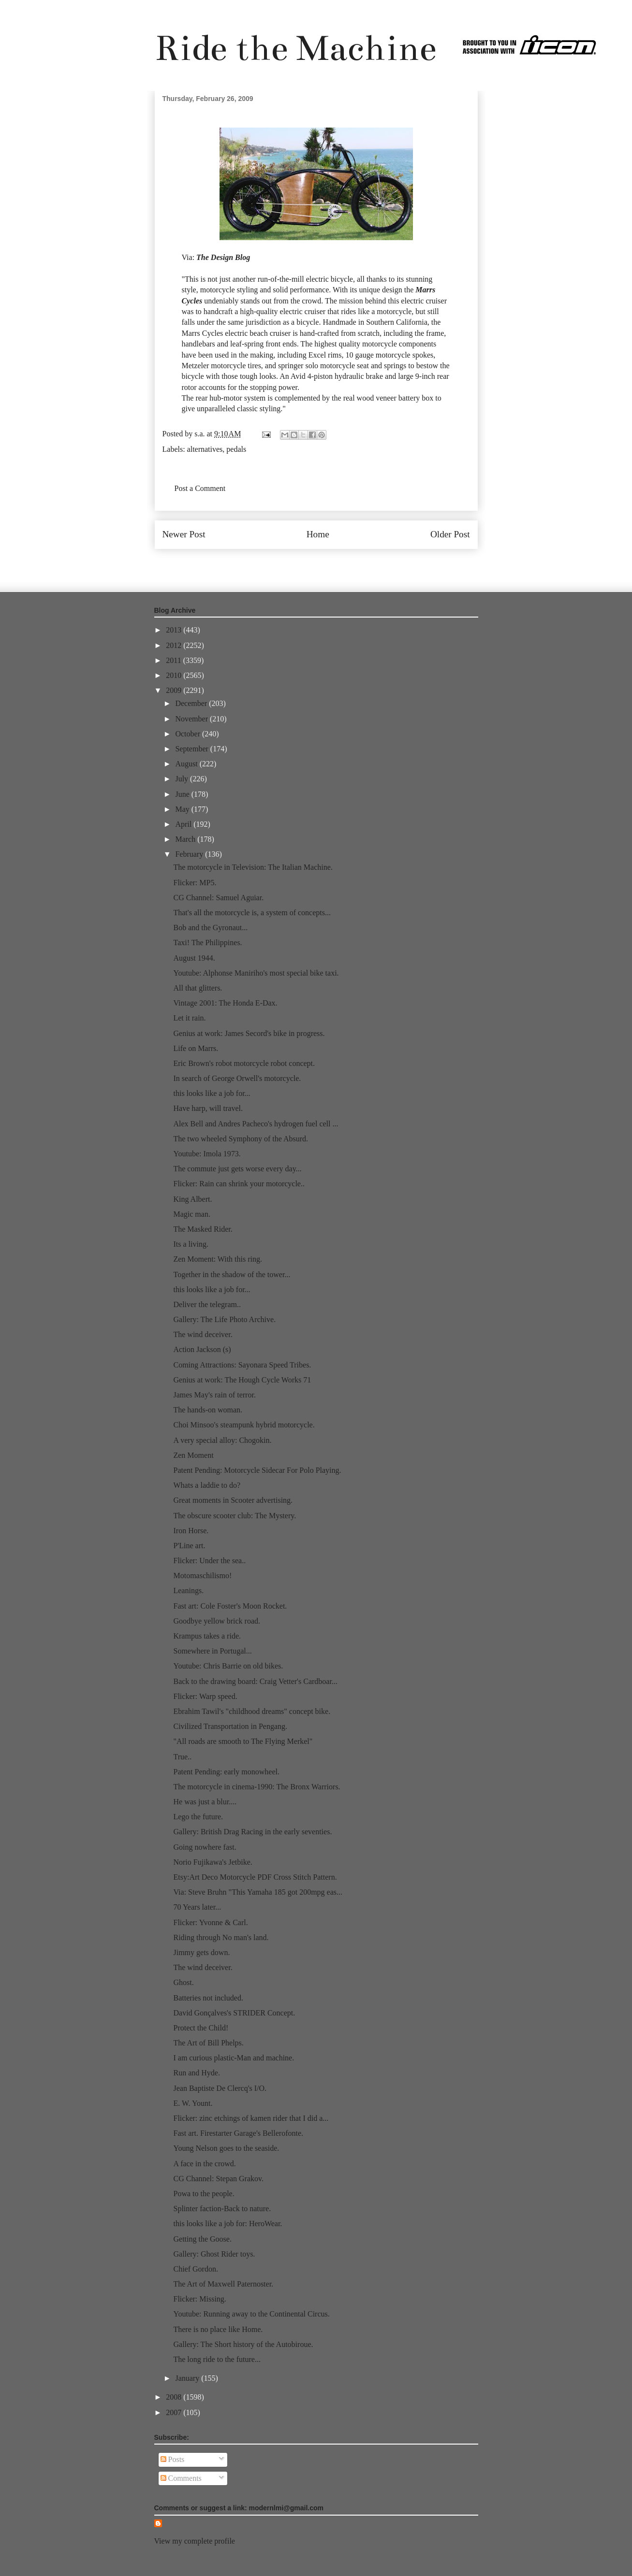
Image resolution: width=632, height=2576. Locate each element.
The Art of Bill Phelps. (208, 2043)
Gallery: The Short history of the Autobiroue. (243, 2344)
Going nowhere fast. (204, 1847)
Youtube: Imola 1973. (206, 1154)
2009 (174, 690)
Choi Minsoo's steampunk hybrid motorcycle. (243, 1425)
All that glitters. (197, 988)
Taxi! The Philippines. (207, 942)
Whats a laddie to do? (206, 1485)
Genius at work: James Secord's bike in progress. (248, 1033)
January (188, 2378)
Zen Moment (193, 1455)
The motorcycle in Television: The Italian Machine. (252, 867)
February (190, 854)
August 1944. (194, 958)
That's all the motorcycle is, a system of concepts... (251, 912)
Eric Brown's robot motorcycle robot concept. (244, 1063)
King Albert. (192, 1199)
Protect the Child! (200, 2028)
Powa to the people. (203, 2193)
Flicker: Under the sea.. (209, 1560)
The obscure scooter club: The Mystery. (234, 1515)
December (192, 703)
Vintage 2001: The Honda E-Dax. (225, 1003)
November (192, 719)
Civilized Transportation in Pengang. (230, 1726)
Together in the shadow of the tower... (231, 1274)
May (183, 809)
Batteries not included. (208, 1998)
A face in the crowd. (204, 2163)
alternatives (205, 449)
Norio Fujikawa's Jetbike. (212, 1862)
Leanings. (188, 1590)
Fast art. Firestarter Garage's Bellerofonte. (238, 2133)
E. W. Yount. (192, 2103)
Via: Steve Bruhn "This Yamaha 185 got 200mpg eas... (257, 1892)
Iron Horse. (190, 1530)
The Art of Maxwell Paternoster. (223, 2284)
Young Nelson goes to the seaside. (226, 2148)
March (186, 839)
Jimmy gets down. (201, 1952)
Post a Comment (200, 488)
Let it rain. (189, 1018)
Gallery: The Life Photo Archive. (224, 1319)
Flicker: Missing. (199, 2299)
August (187, 764)
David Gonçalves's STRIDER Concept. (234, 2013)
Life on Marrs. (195, 1048)
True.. (182, 1757)
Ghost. (183, 1982)
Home (318, 534)
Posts (173, 2459)
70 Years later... (197, 1907)
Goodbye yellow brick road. (216, 1621)
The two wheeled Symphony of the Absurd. (240, 1139)
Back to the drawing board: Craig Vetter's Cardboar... (255, 1681)
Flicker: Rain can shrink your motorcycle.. (238, 1184)
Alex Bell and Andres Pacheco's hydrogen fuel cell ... (255, 1124)
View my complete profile (194, 2541)
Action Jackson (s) (202, 1349)
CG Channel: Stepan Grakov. (218, 2178)
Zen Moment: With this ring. (217, 1259)
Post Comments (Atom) (337, 564)
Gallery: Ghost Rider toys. (214, 2254)
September (192, 749)
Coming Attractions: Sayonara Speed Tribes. (242, 1365)
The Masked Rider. (202, 1229)
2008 (174, 2397)
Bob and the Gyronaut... (210, 927)
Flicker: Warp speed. (205, 1696)
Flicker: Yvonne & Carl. (210, 1922)
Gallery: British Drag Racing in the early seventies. (252, 1832)
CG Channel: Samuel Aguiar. (218, 897)
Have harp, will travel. (208, 1108)
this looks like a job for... (211, 1093)
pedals (236, 449)
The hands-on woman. (207, 1410)
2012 (174, 645)
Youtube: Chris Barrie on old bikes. (228, 1666)
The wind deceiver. (202, 1334)
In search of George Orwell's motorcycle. (237, 1078)
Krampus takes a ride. (207, 1636)
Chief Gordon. (195, 2269)
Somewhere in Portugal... (212, 1651)
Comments (181, 2478)
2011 (174, 660)
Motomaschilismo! (202, 1575)
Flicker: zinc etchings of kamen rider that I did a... (250, 2118)
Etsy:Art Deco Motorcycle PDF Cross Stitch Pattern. (255, 1877)
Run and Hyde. (196, 2073)
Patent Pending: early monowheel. (226, 1772)
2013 (174, 630)
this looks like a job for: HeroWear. (227, 2223)
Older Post (450, 534)
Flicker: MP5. (194, 882)
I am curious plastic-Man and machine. (233, 2058)
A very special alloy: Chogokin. (222, 1440)
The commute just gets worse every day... (237, 1169)
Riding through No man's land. (220, 1937)
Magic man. (191, 1214)
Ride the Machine (295, 48)
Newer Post (184, 534)
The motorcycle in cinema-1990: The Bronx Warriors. (256, 1787)
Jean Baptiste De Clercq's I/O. (219, 2088)
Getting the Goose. (202, 2239)
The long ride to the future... (216, 2359)
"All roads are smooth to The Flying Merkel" (242, 1741)
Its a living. (190, 1244)
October (188, 734)
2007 (174, 2412)
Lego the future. (198, 1817)
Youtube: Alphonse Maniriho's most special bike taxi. (255, 973)
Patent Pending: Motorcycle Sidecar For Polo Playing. (257, 1470)
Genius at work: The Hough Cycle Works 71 (242, 1380)
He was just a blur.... (204, 1802)
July (182, 779)
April (184, 824)
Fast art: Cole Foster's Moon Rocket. (230, 1606)
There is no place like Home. (218, 2329)
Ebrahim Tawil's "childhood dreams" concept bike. (251, 1711)
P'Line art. (189, 1545)
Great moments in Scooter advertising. (233, 1500)
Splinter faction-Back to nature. (222, 2208)
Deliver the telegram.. (207, 1304)
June (183, 794)
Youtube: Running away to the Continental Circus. (251, 2314)
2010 (174, 675)
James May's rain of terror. (214, 1395)
